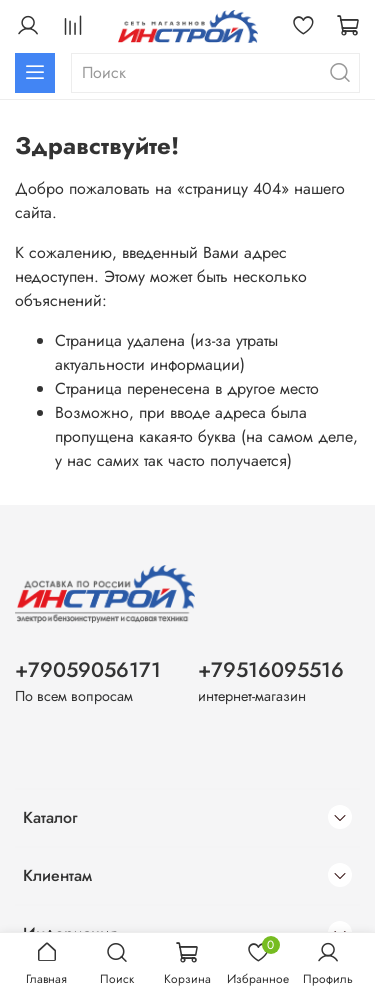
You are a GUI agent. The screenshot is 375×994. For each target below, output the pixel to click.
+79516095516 (271, 670)
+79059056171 (88, 670)
